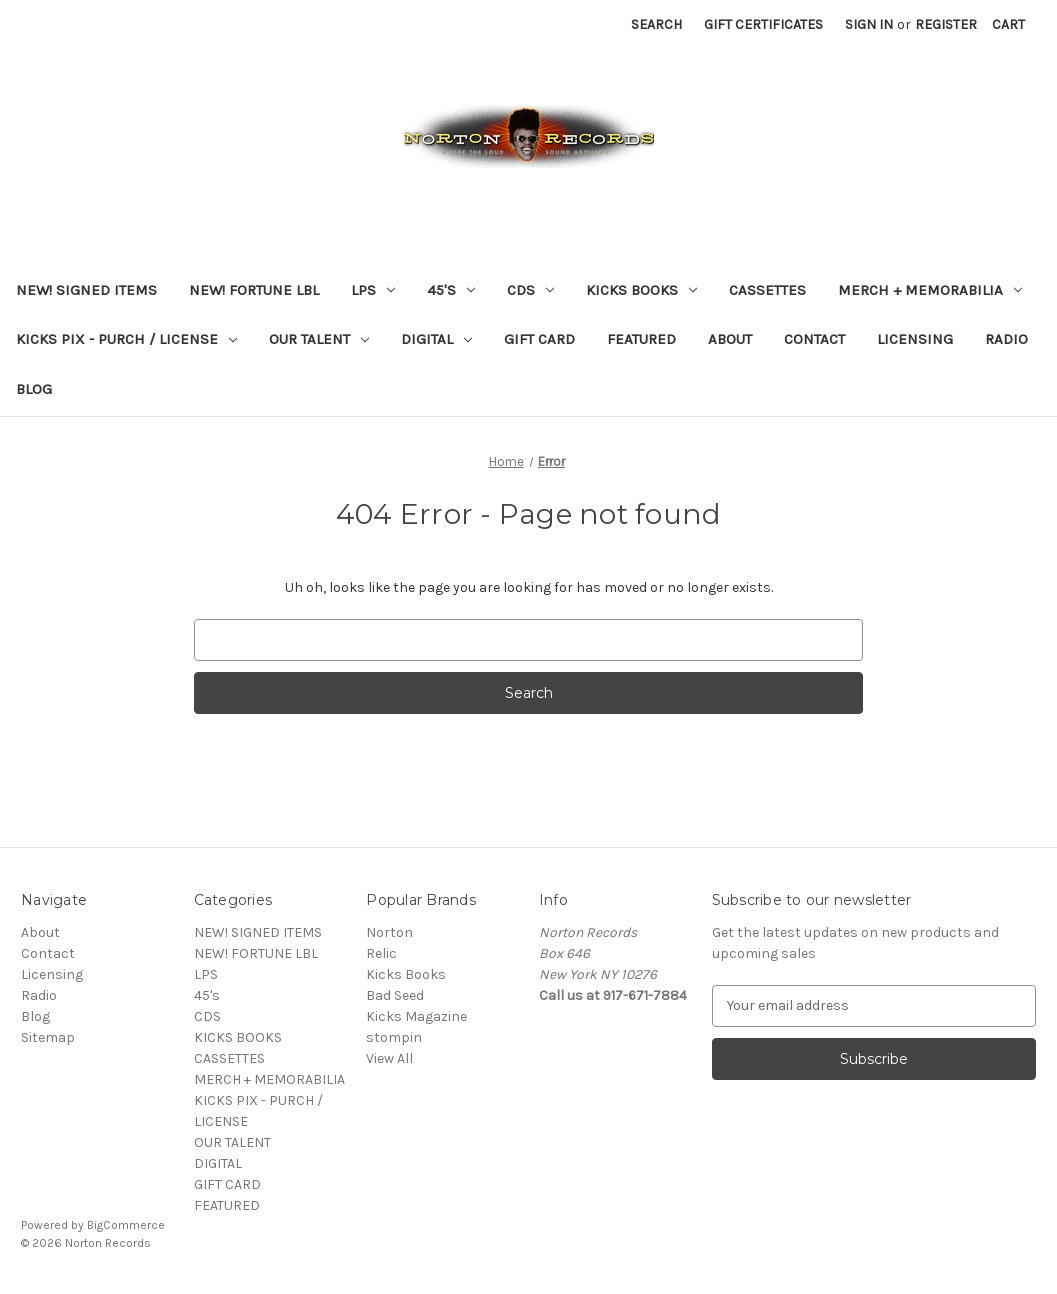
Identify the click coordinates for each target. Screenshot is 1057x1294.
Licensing (915, 339)
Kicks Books (406, 974)
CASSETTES (767, 290)
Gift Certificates (763, 24)
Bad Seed (395, 995)
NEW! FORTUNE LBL (254, 290)
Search (656, 24)
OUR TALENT (319, 339)
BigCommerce (126, 1225)
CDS (530, 290)
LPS (373, 290)
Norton (389, 932)
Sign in (869, 24)
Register (946, 24)
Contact (814, 339)
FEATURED (641, 339)
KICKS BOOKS (641, 290)
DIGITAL (436, 339)
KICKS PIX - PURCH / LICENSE (126, 339)
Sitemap (48, 1037)
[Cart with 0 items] (1008, 24)
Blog (34, 389)
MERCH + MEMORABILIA (930, 290)
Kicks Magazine (416, 1016)
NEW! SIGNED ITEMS (86, 290)
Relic (381, 953)
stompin (394, 1037)
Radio (1006, 339)
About (730, 339)
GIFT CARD (539, 339)
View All (389, 1058)
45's (451, 290)
